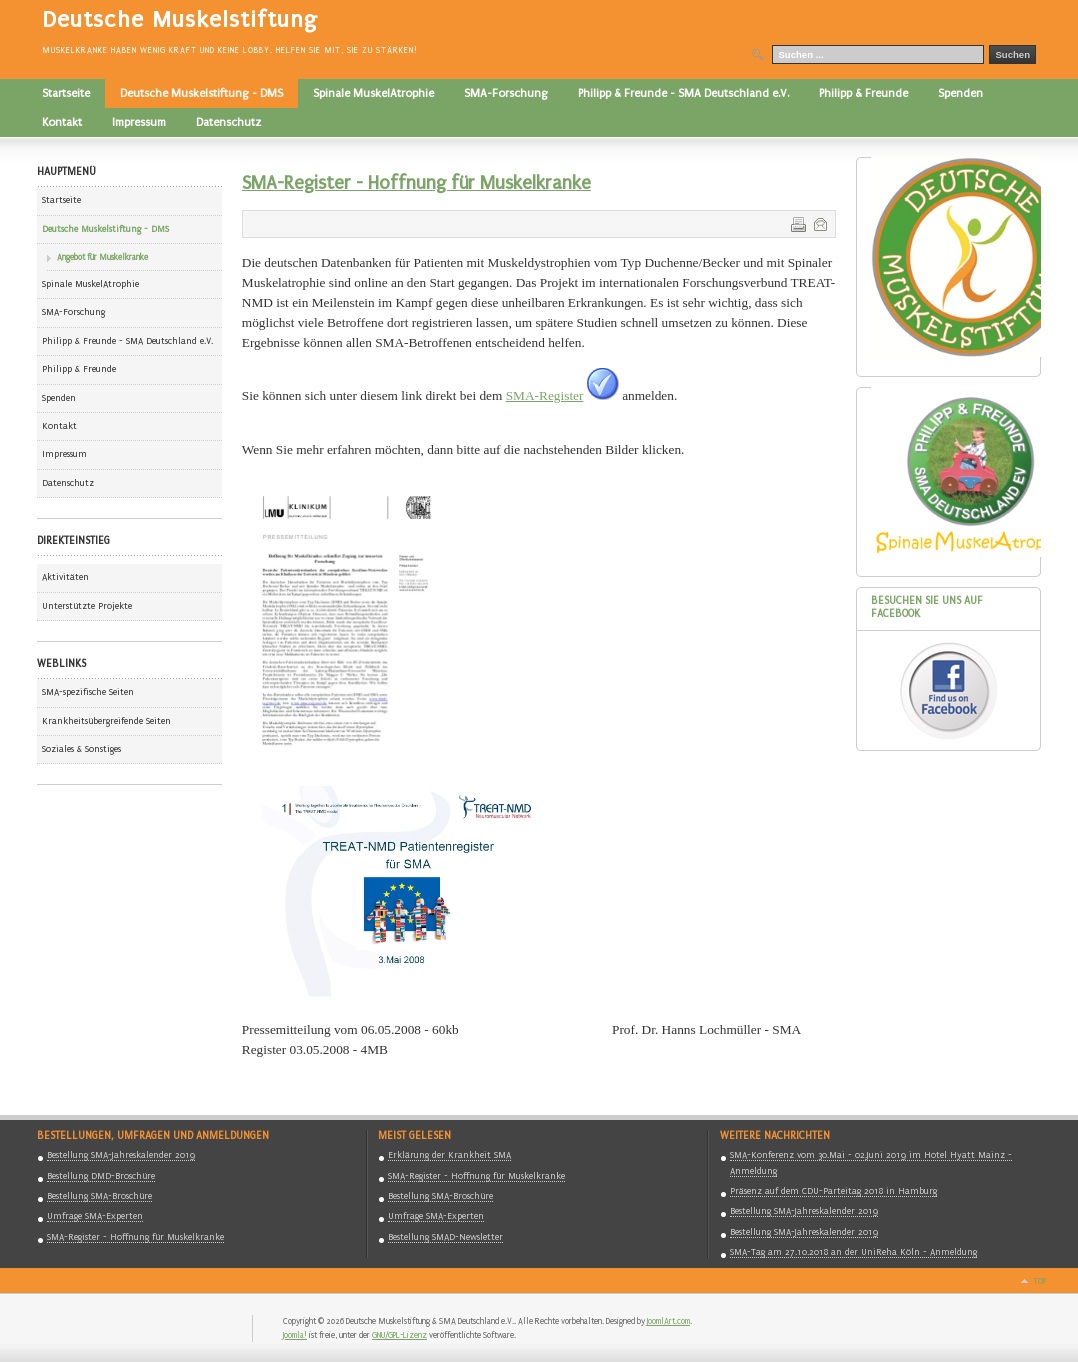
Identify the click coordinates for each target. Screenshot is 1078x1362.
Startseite (61, 200)
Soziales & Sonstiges (81, 749)
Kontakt (59, 426)
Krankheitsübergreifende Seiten (106, 721)
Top (1039, 1281)
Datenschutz (68, 483)
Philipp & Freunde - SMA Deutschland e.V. (127, 341)
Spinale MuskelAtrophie (90, 284)
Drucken (797, 223)
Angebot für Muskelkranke (102, 257)
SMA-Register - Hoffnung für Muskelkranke (416, 183)
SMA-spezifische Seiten (88, 692)
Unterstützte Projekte (87, 606)
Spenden (59, 398)
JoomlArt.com (668, 1321)
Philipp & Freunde (79, 369)
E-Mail (819, 223)
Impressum (64, 454)
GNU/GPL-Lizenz (399, 1335)
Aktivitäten (65, 577)
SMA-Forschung (73, 312)
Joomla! (295, 1335)
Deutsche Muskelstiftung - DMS (105, 229)
